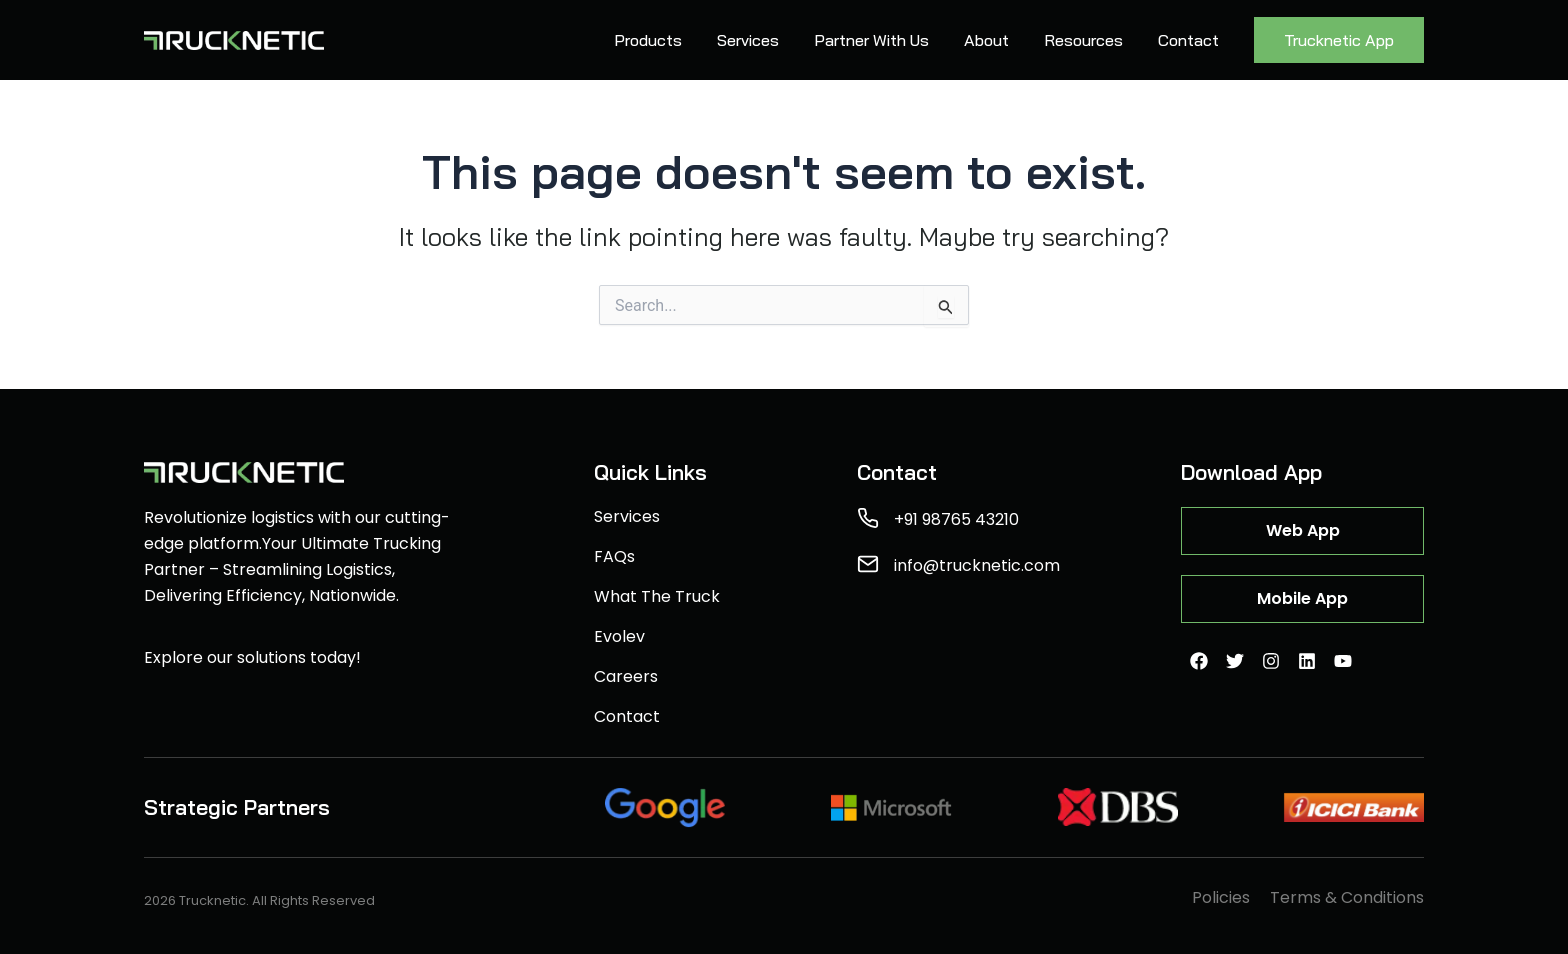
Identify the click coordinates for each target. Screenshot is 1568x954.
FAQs (614, 557)
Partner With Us (871, 40)
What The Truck (657, 597)
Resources (1083, 40)
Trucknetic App (1339, 40)
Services (748, 40)
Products (648, 40)
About (986, 40)
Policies (1221, 898)
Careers (626, 677)
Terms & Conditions (1347, 898)
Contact (1188, 40)
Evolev (619, 637)
